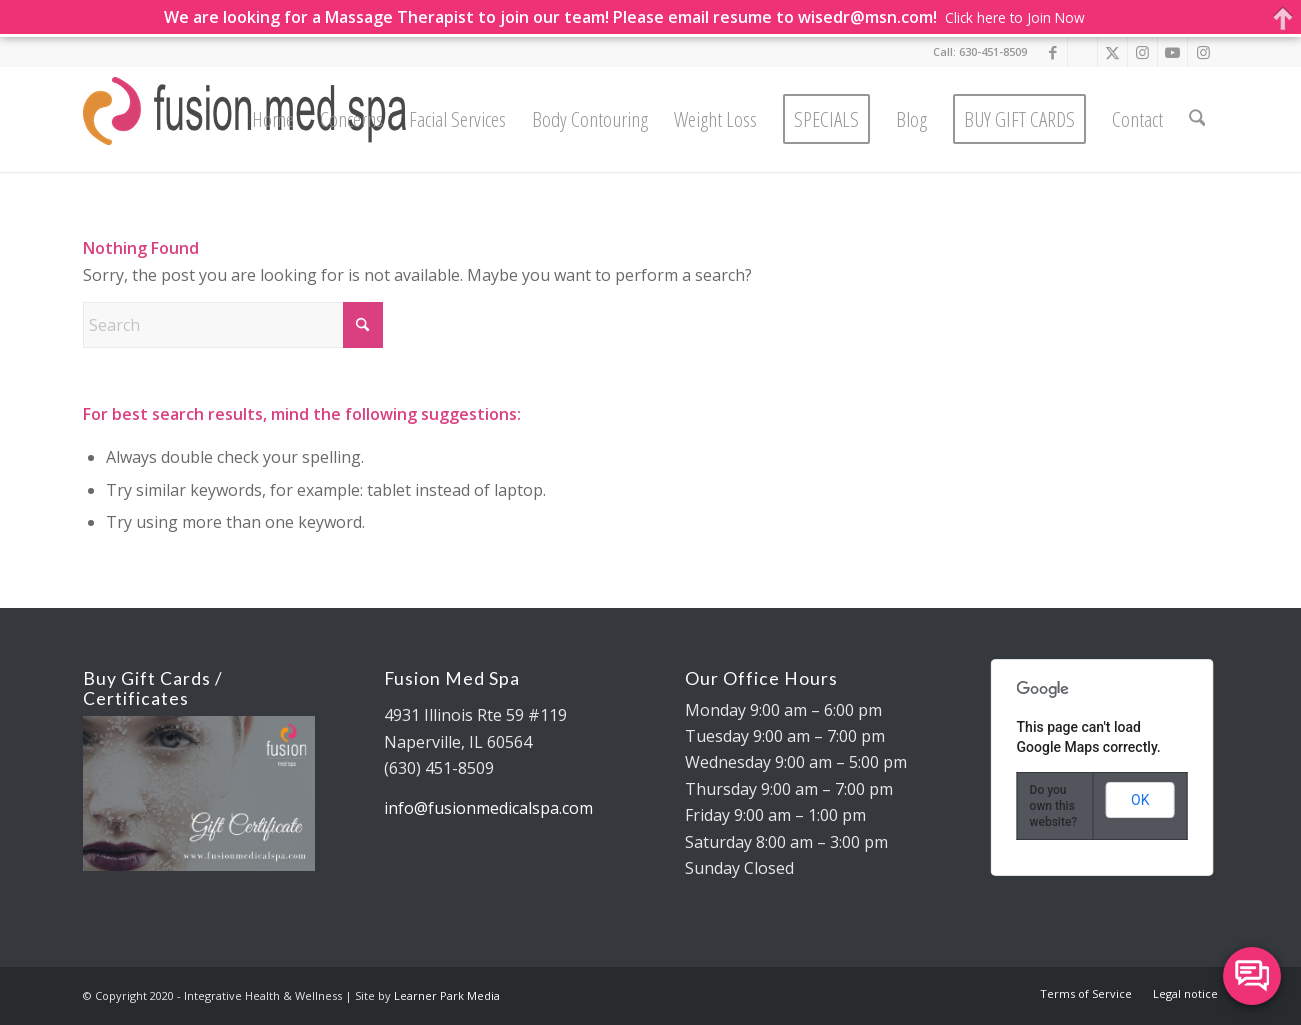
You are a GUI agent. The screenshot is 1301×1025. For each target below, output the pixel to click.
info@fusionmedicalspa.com (488, 808)
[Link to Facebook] (1052, 52)
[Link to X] (1112, 52)
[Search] (1197, 119)
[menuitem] (273, 119)
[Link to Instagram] (1142, 52)
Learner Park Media (447, 995)
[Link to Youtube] (1172, 52)
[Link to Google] (1082, 52)
